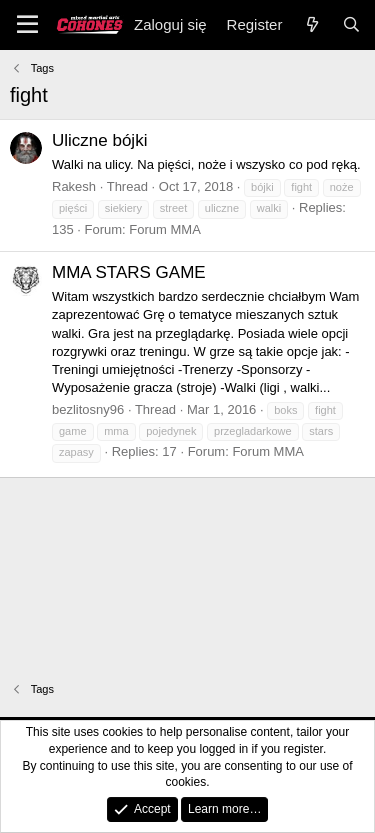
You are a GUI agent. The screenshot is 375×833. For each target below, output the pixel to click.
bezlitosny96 (88, 409)
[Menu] (27, 25)
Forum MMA (165, 229)
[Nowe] (311, 24)
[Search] (351, 24)
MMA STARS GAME (129, 272)
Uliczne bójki (99, 140)
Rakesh (74, 186)
